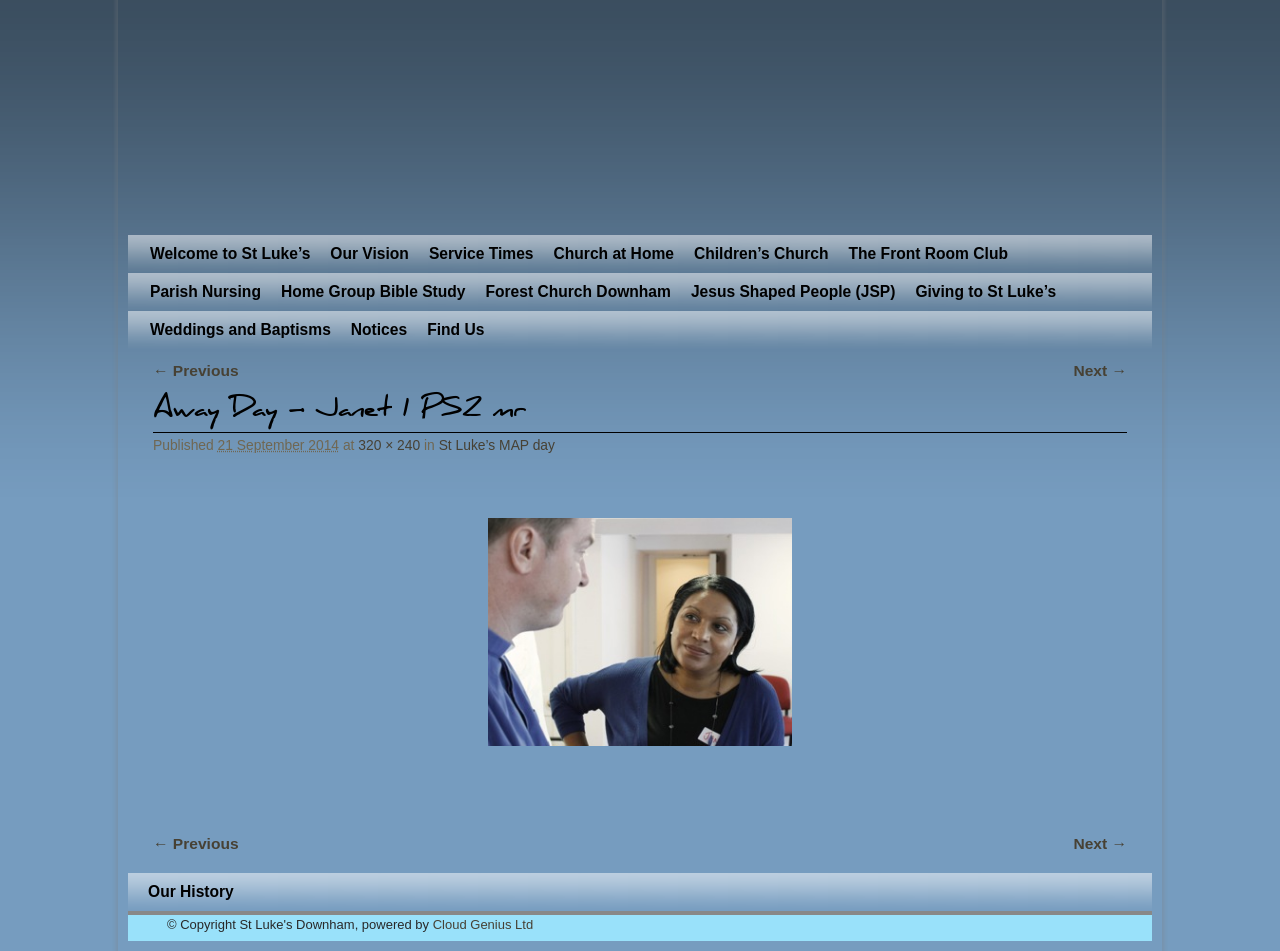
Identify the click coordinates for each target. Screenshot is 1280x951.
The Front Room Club (928, 253)
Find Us (455, 329)
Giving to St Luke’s (985, 291)
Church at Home (614, 253)
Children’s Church (761, 253)
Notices (379, 329)
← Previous (196, 370)
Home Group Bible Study (373, 291)
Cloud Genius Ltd (483, 924)
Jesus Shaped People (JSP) (793, 291)
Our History (191, 891)
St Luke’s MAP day (497, 445)
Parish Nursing (205, 291)
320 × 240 (389, 445)
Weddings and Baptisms (240, 329)
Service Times (481, 253)
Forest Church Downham (577, 291)
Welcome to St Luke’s (230, 253)
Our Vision (369, 253)
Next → (1100, 370)
